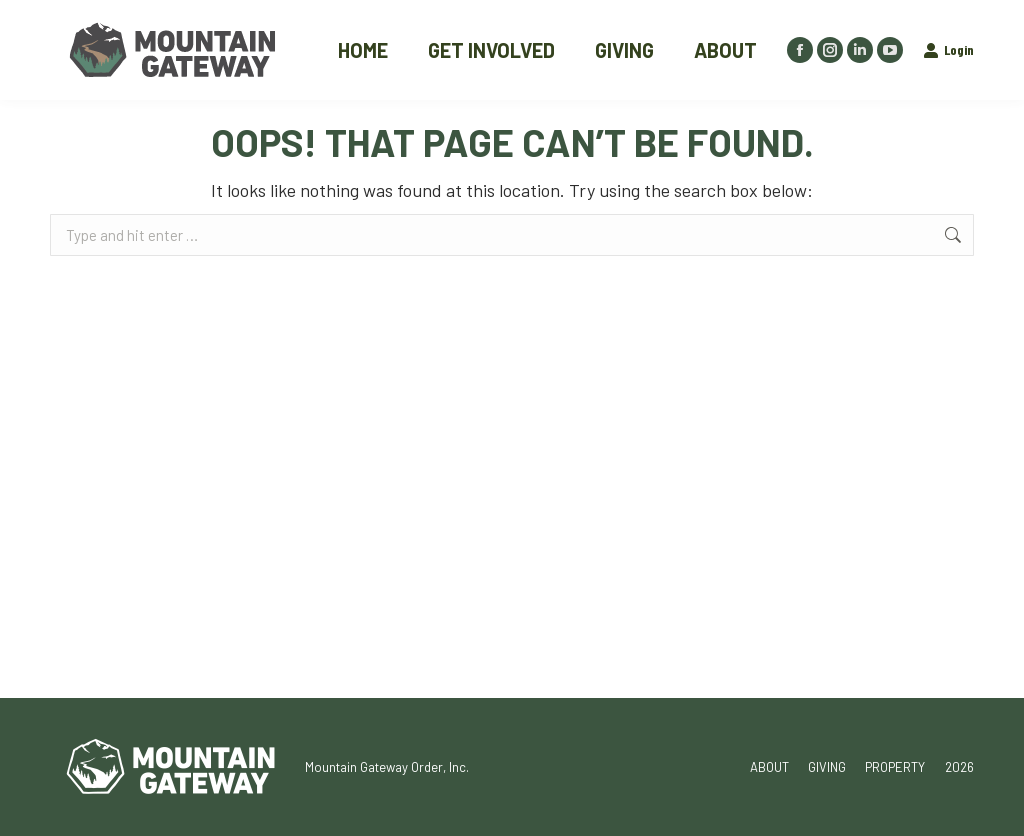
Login (948, 49)
